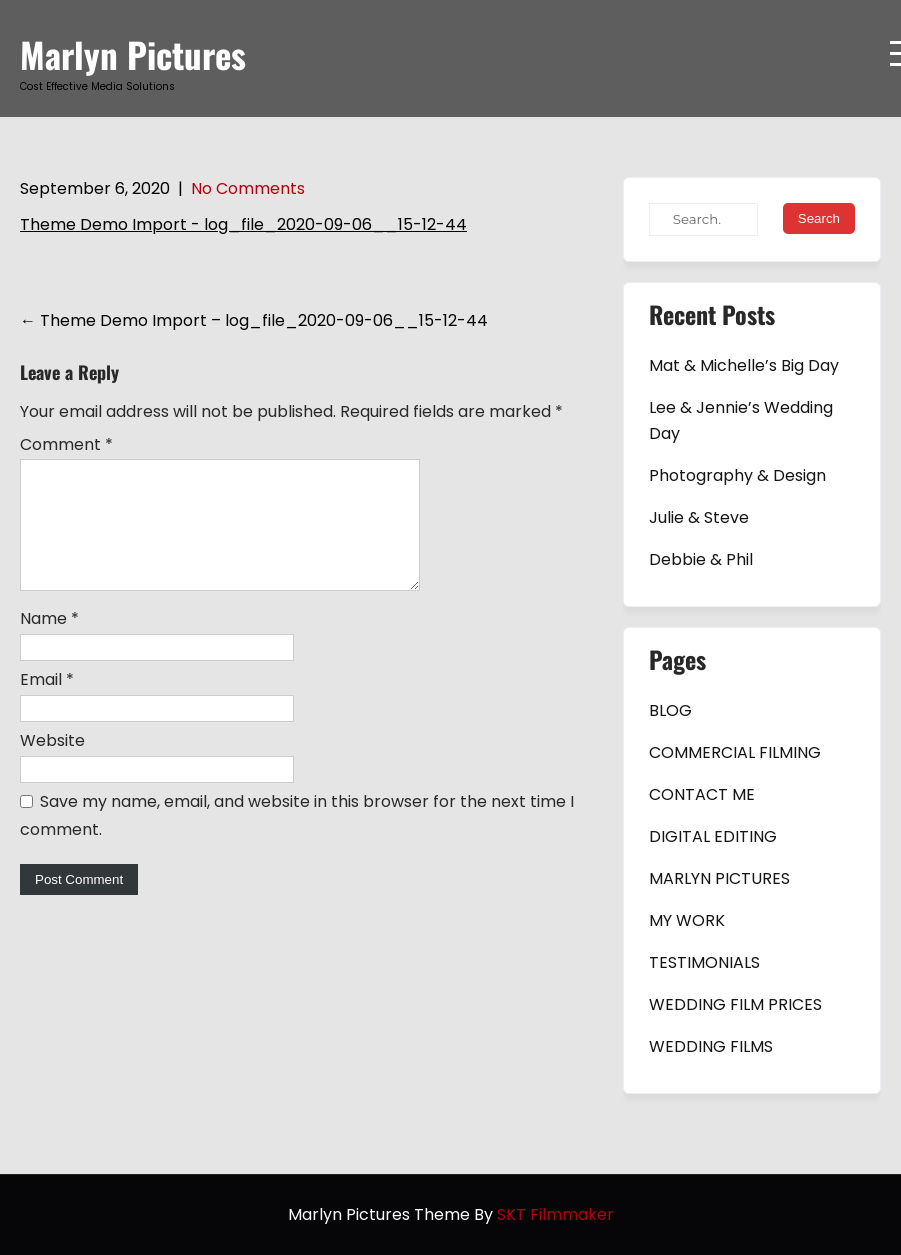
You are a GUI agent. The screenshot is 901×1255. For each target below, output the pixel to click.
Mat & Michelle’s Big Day (744, 365)
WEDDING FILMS (711, 1046)
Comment (66, 444)
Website (52, 764)
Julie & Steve (699, 517)
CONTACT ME (702, 794)
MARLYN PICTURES (719, 878)
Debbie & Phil (701, 559)
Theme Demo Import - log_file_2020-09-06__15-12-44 (243, 224)
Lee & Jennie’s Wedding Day (741, 420)
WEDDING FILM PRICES (735, 1004)
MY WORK (687, 920)
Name (49, 642)
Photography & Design (737, 475)
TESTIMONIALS (704, 962)
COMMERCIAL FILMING (735, 752)
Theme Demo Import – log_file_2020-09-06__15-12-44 (254, 320)
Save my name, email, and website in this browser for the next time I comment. (297, 839)
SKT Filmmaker (555, 1214)
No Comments (248, 188)
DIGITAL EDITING (713, 836)
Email (47, 703)
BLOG (670, 710)
